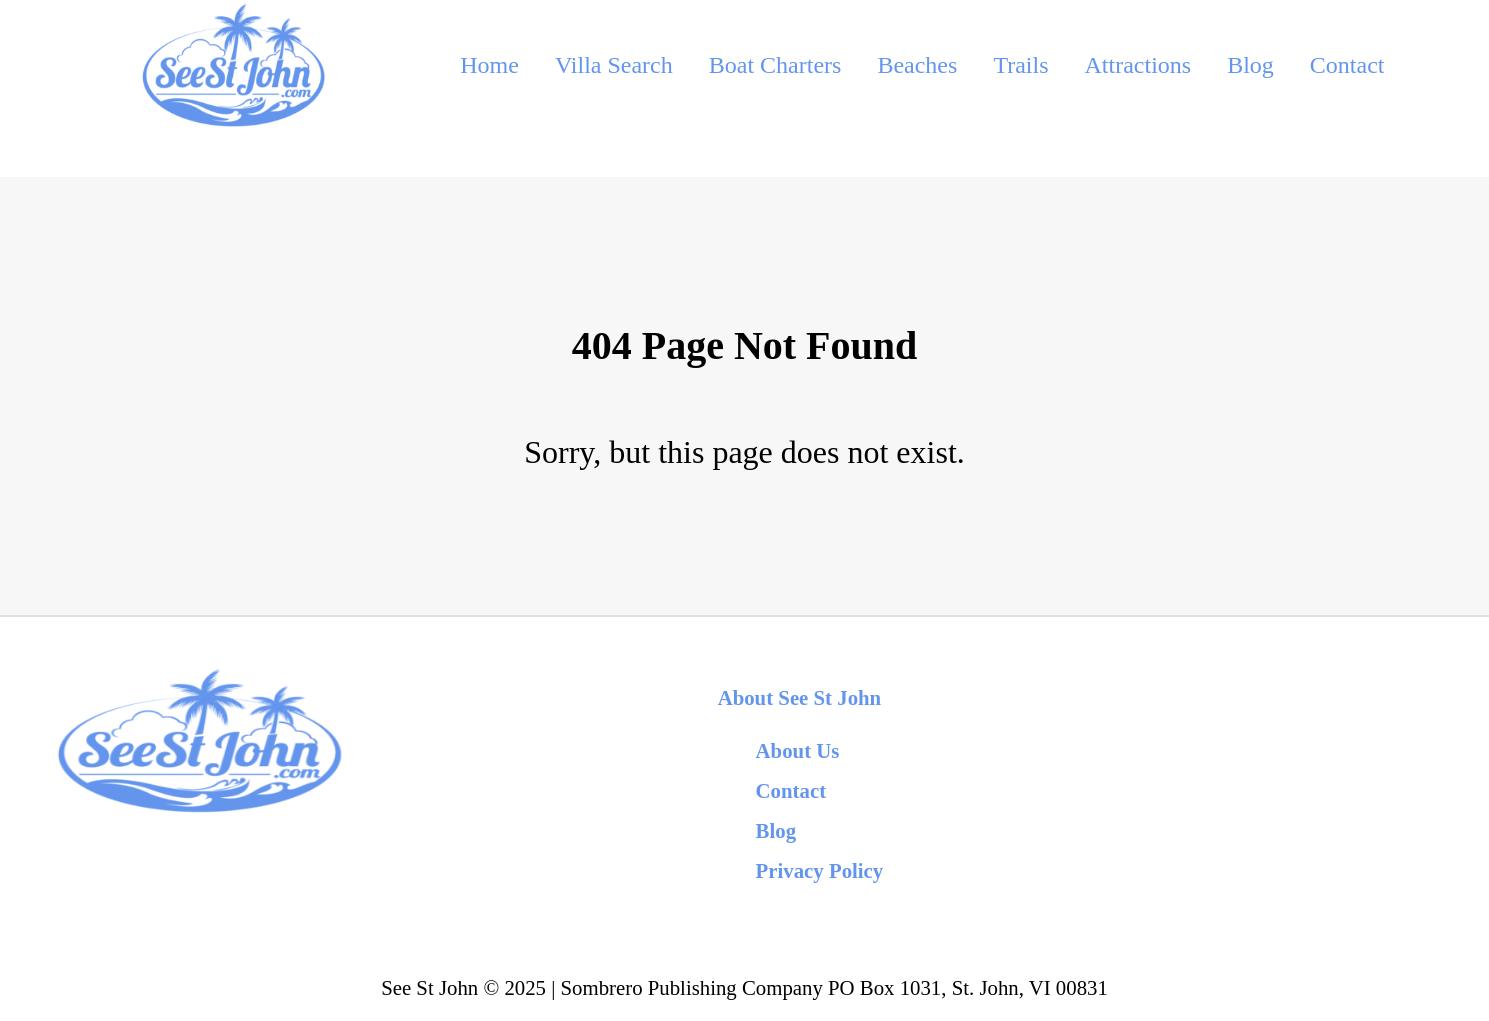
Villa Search (614, 65)
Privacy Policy (820, 870)
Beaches (917, 65)
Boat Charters (775, 65)
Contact (1347, 65)
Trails (1020, 65)
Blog (1250, 65)
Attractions (1138, 65)
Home (489, 65)
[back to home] (233, 64)
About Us (798, 750)
